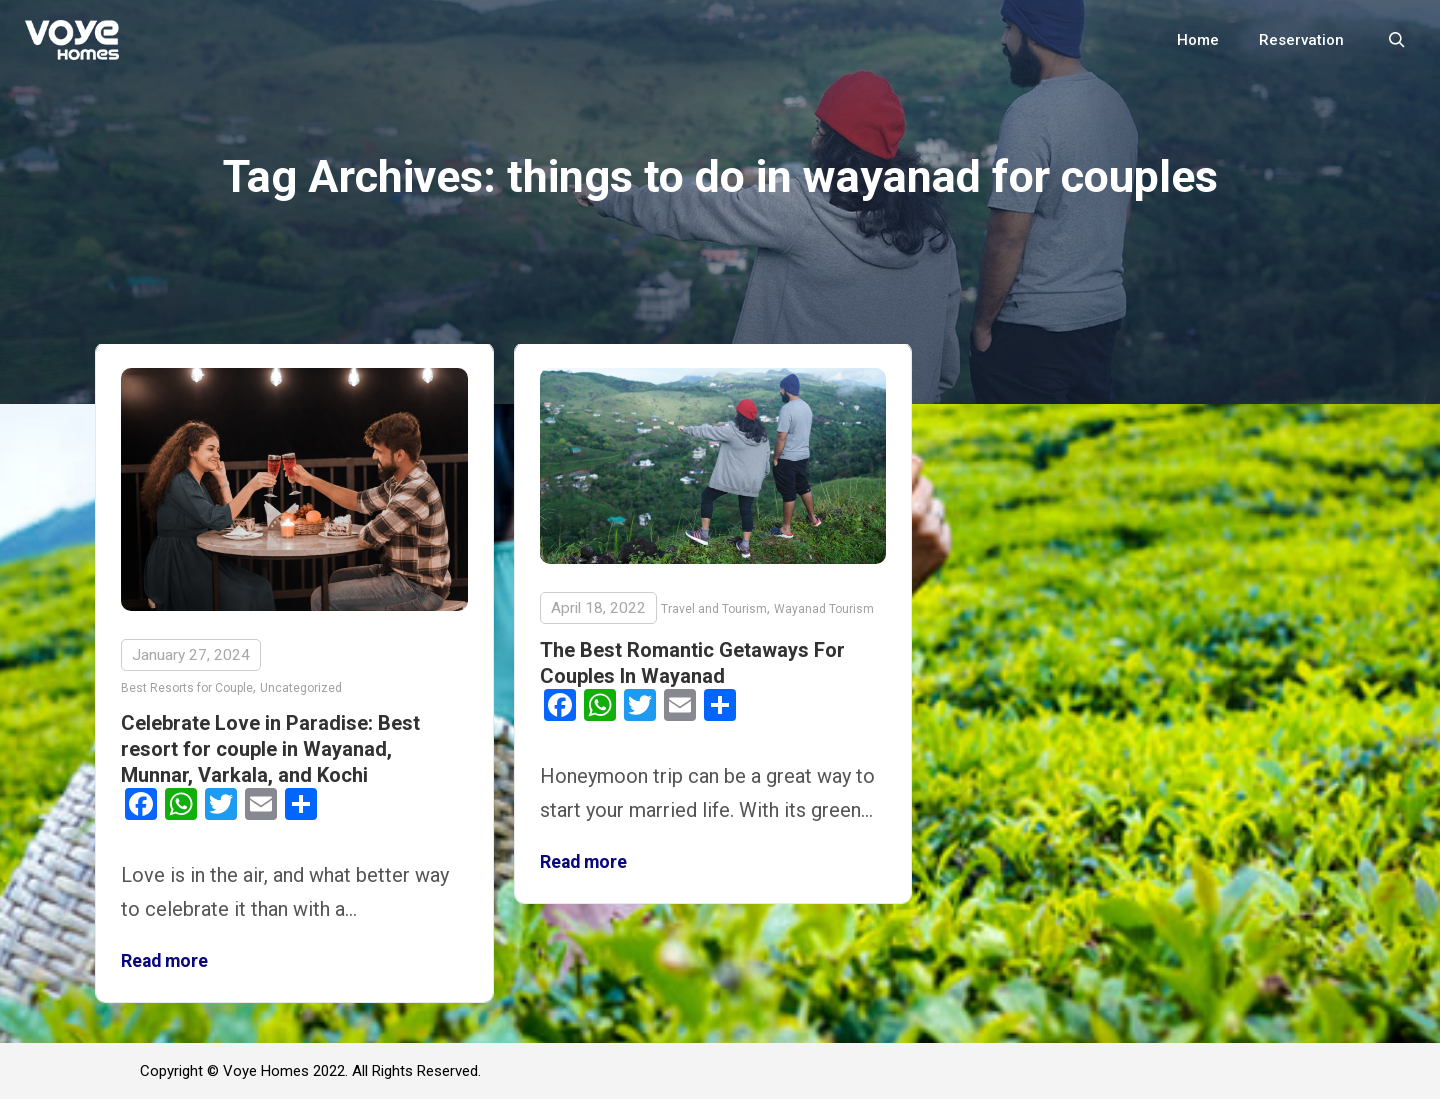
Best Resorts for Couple (187, 688)
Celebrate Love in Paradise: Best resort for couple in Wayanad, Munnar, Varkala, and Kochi (270, 749)
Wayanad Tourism (824, 609)
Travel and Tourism (714, 609)
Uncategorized (301, 688)
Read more (164, 961)
